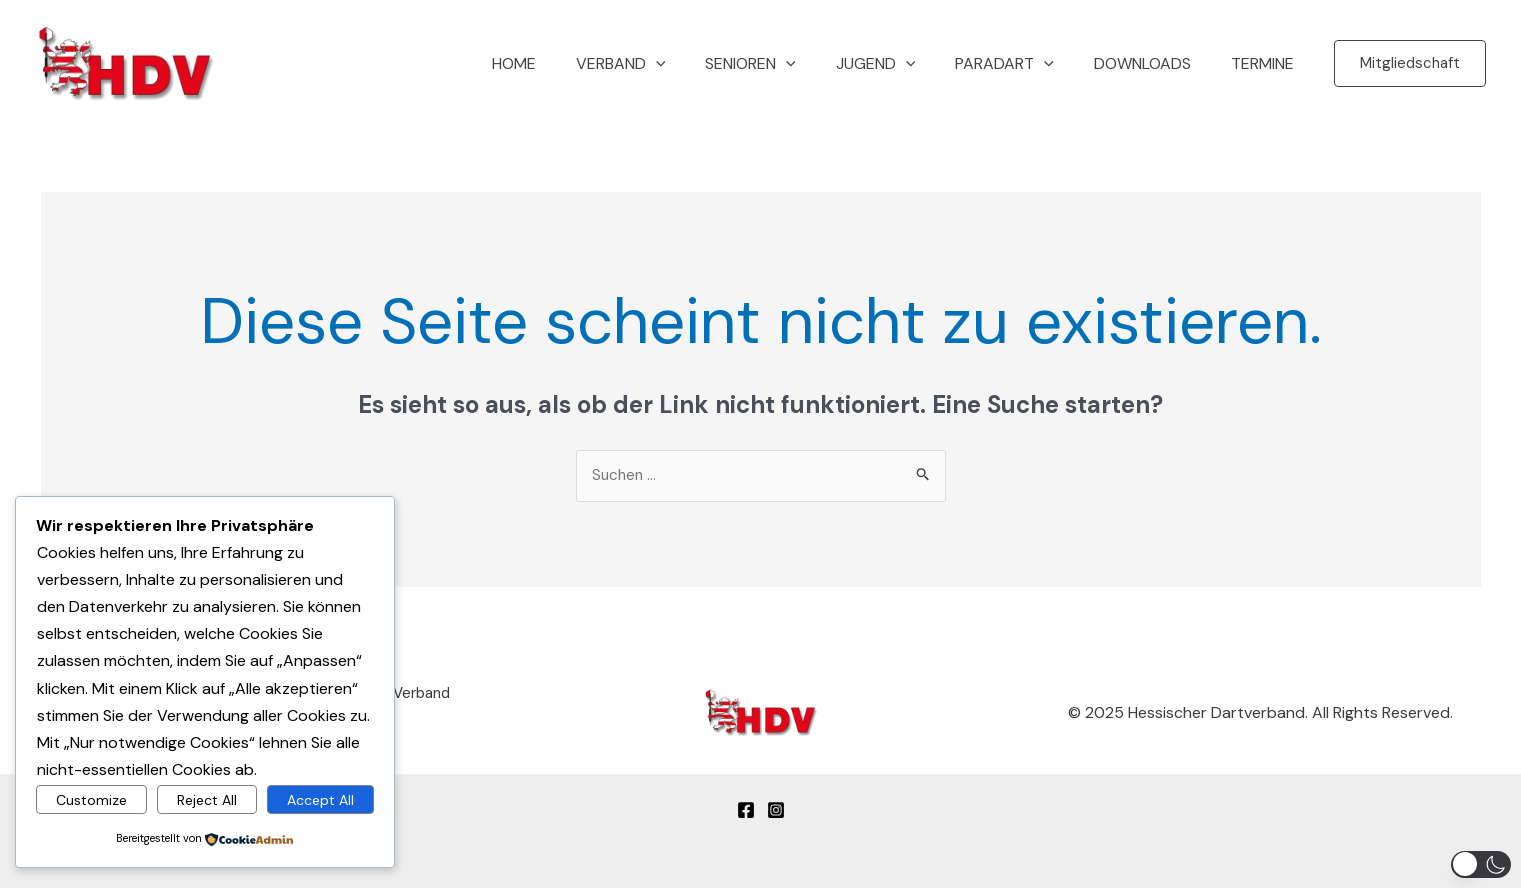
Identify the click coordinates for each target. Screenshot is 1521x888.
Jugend (904, 64)
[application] (700, 64)
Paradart (1024, 64)
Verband (665, 64)
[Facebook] (746, 803)
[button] (1410, 63)
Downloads (1154, 63)
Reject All (207, 798)
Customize (91, 798)
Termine (1266, 63)
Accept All (320, 798)
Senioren (786, 64)
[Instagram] (776, 803)
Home (566, 63)
